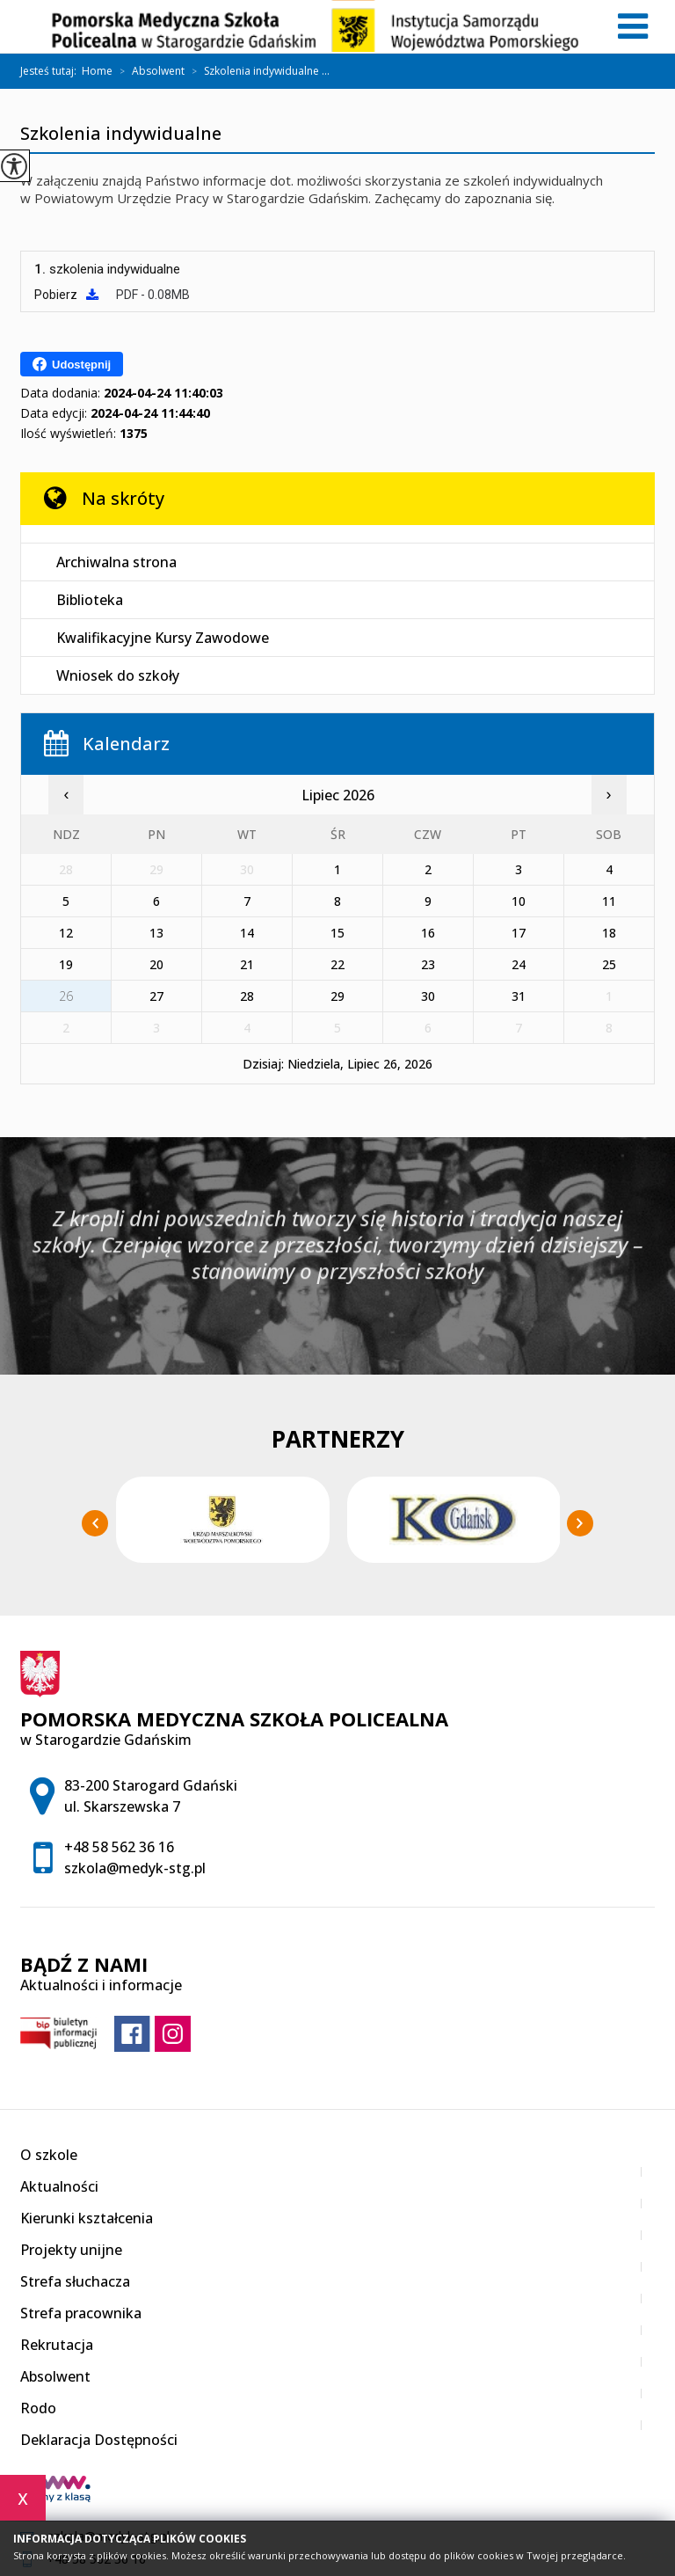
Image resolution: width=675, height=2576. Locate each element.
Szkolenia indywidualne (120, 134)
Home (97, 71)
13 (156, 932)
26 (66, 996)
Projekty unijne (71, 2249)
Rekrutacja (56, 2344)
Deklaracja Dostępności (99, 2439)
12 (66, 932)
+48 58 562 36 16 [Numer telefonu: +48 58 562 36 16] (119, 1847)
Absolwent (148, 71)
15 (337, 932)
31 (519, 996)
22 (337, 964)
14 (247, 932)
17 (519, 932)
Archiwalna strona (116, 562)
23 (428, 964)
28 (247, 996)
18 (609, 932)
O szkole (48, 2154)
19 (66, 964)
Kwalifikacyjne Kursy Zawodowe (162, 637)
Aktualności (59, 2186)
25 (609, 964)
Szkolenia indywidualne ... (257, 71)
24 (519, 964)
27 (156, 996)
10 (519, 901)
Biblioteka (89, 599)
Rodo (38, 2408)
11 (609, 901)
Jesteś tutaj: (51, 71)
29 (337, 996)
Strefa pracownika (81, 2313)
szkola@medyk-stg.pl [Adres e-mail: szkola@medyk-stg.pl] (135, 1868)
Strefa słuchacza (75, 2281)
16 (428, 932)
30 (428, 996)
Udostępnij (72, 364)
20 (156, 964)
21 (247, 964)
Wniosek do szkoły (117, 675)
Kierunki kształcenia (86, 2218)
